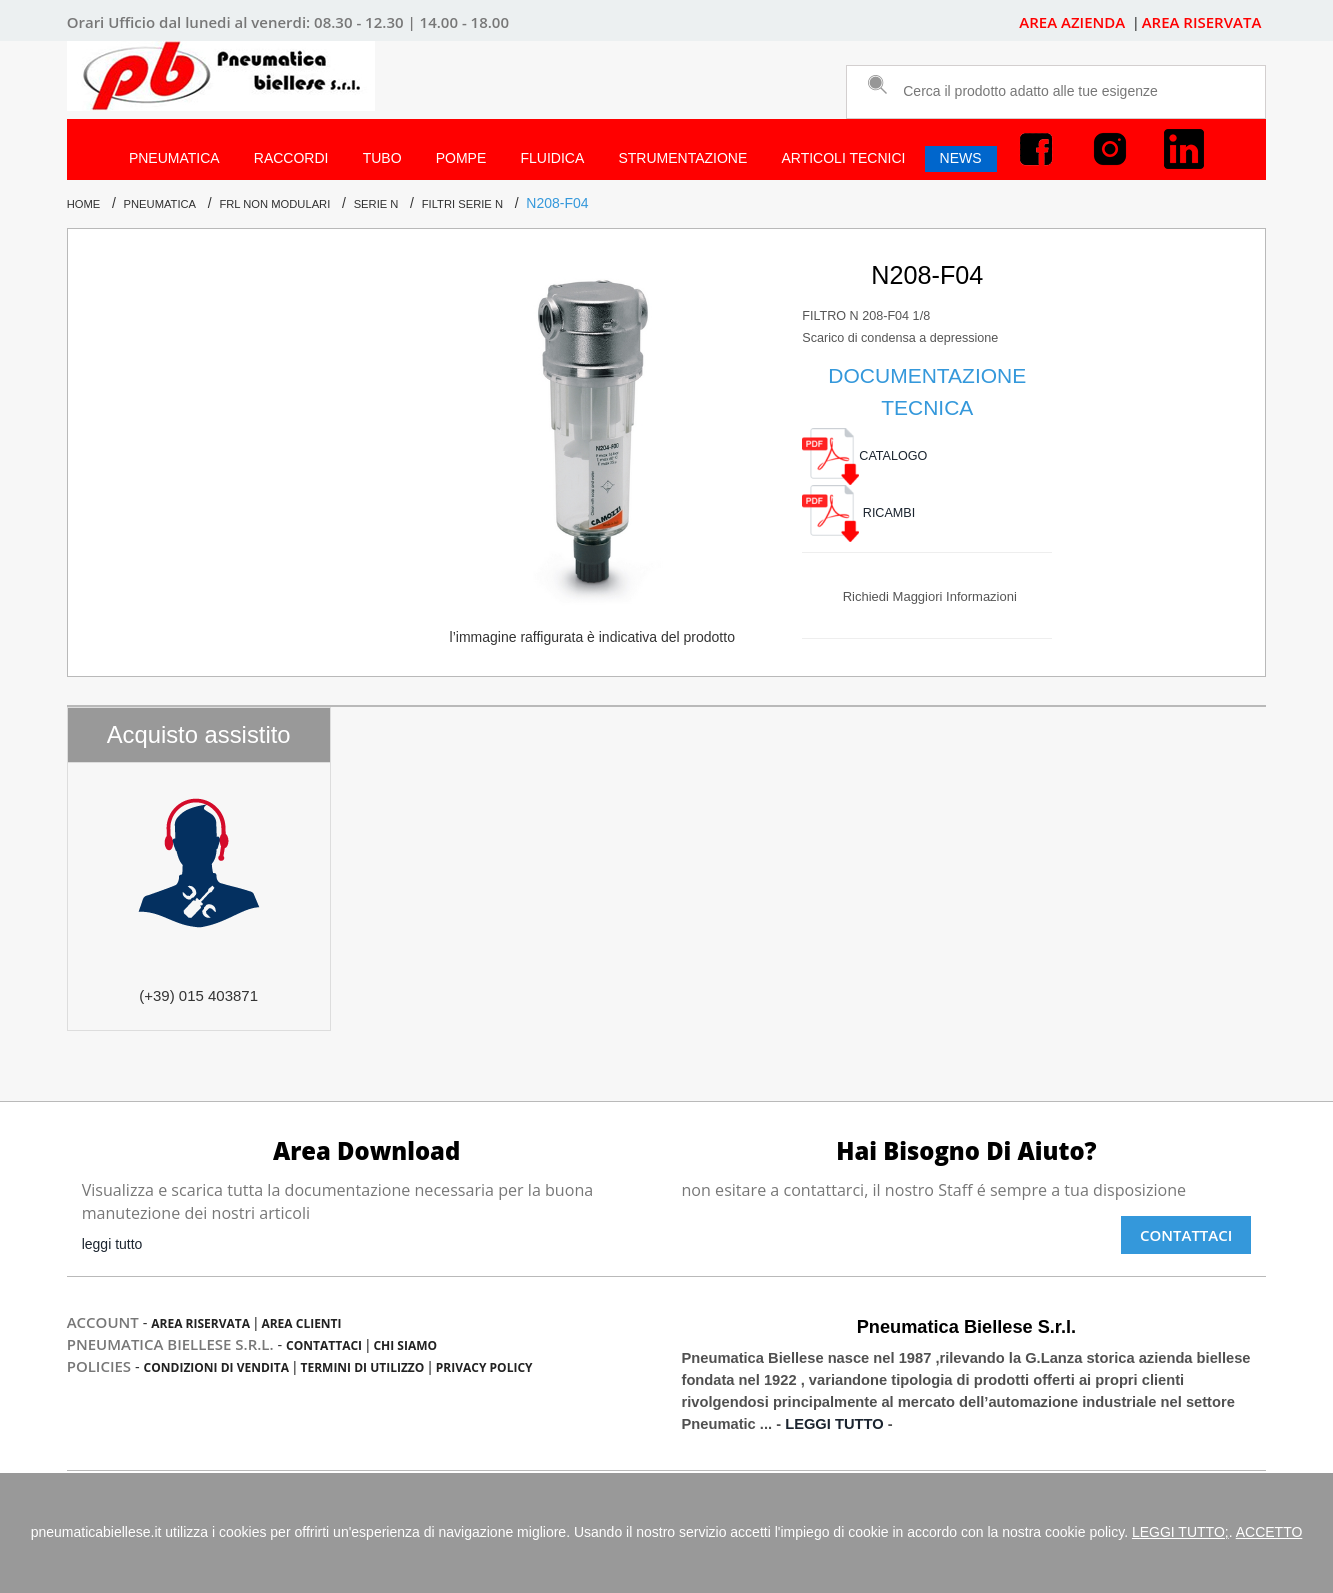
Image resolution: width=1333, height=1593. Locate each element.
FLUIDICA (552, 158)
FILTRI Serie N (462, 204)
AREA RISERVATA (1202, 22)
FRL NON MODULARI (274, 204)
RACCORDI (291, 158)
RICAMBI (858, 513)
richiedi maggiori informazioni (930, 596)
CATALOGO (864, 456)
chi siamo (405, 1345)
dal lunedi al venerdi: (234, 22)
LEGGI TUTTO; (1180, 1532)
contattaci (324, 1345)
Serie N (376, 204)
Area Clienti (301, 1323)
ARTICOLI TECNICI (843, 158)
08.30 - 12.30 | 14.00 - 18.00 (411, 22)
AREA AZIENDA (1074, 22)
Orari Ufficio (111, 22)
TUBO (382, 158)
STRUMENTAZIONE (682, 158)
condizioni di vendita (216, 1367)
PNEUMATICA (174, 158)
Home (84, 204)
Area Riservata (200, 1323)
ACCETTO (1269, 1532)
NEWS (961, 158)
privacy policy (484, 1367)
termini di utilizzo (362, 1367)
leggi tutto (112, 1244)
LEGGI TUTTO (834, 1424)
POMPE (461, 158)
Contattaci (1186, 1235)
